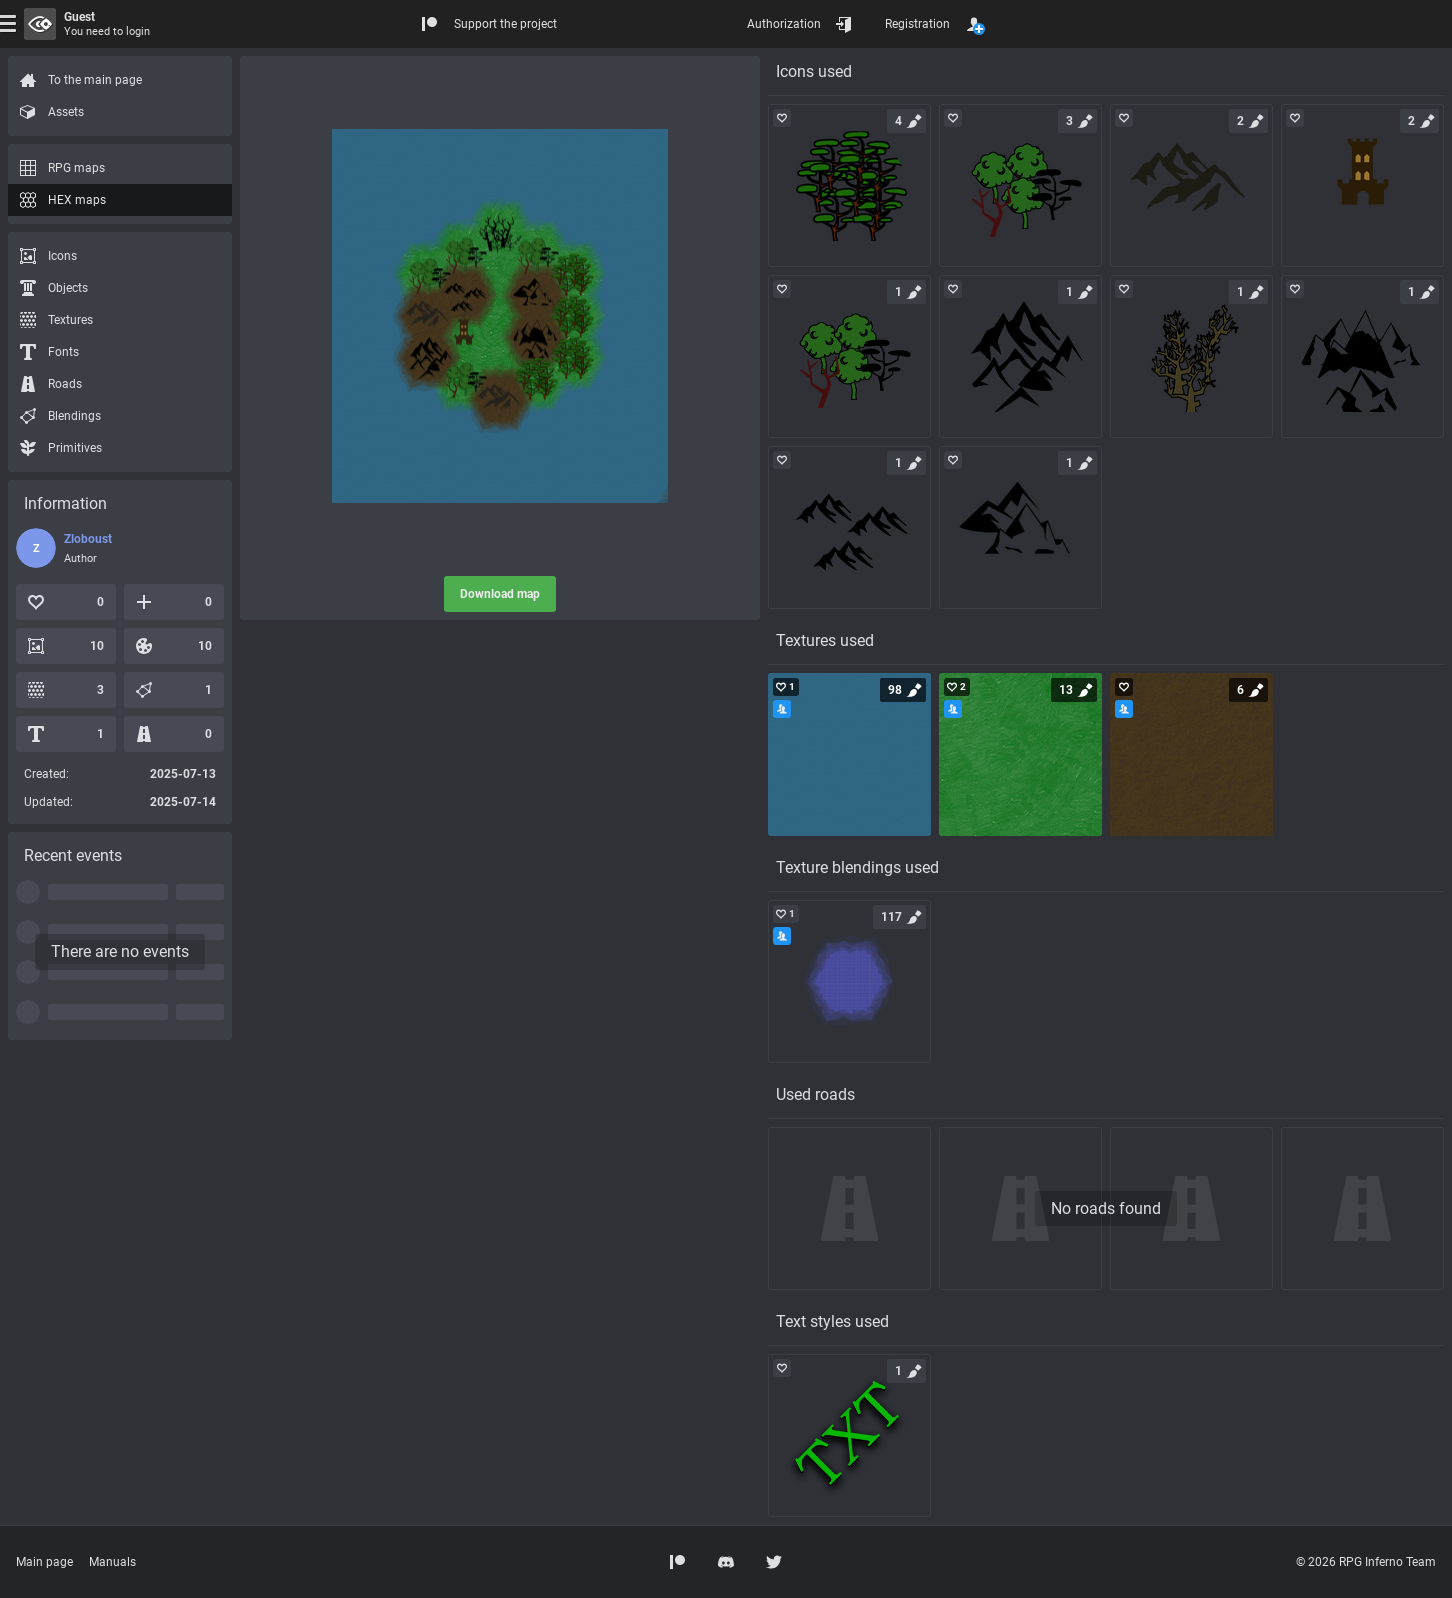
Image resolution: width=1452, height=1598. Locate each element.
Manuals (112, 1562)
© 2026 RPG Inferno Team (1366, 1562)
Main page (44, 1562)
